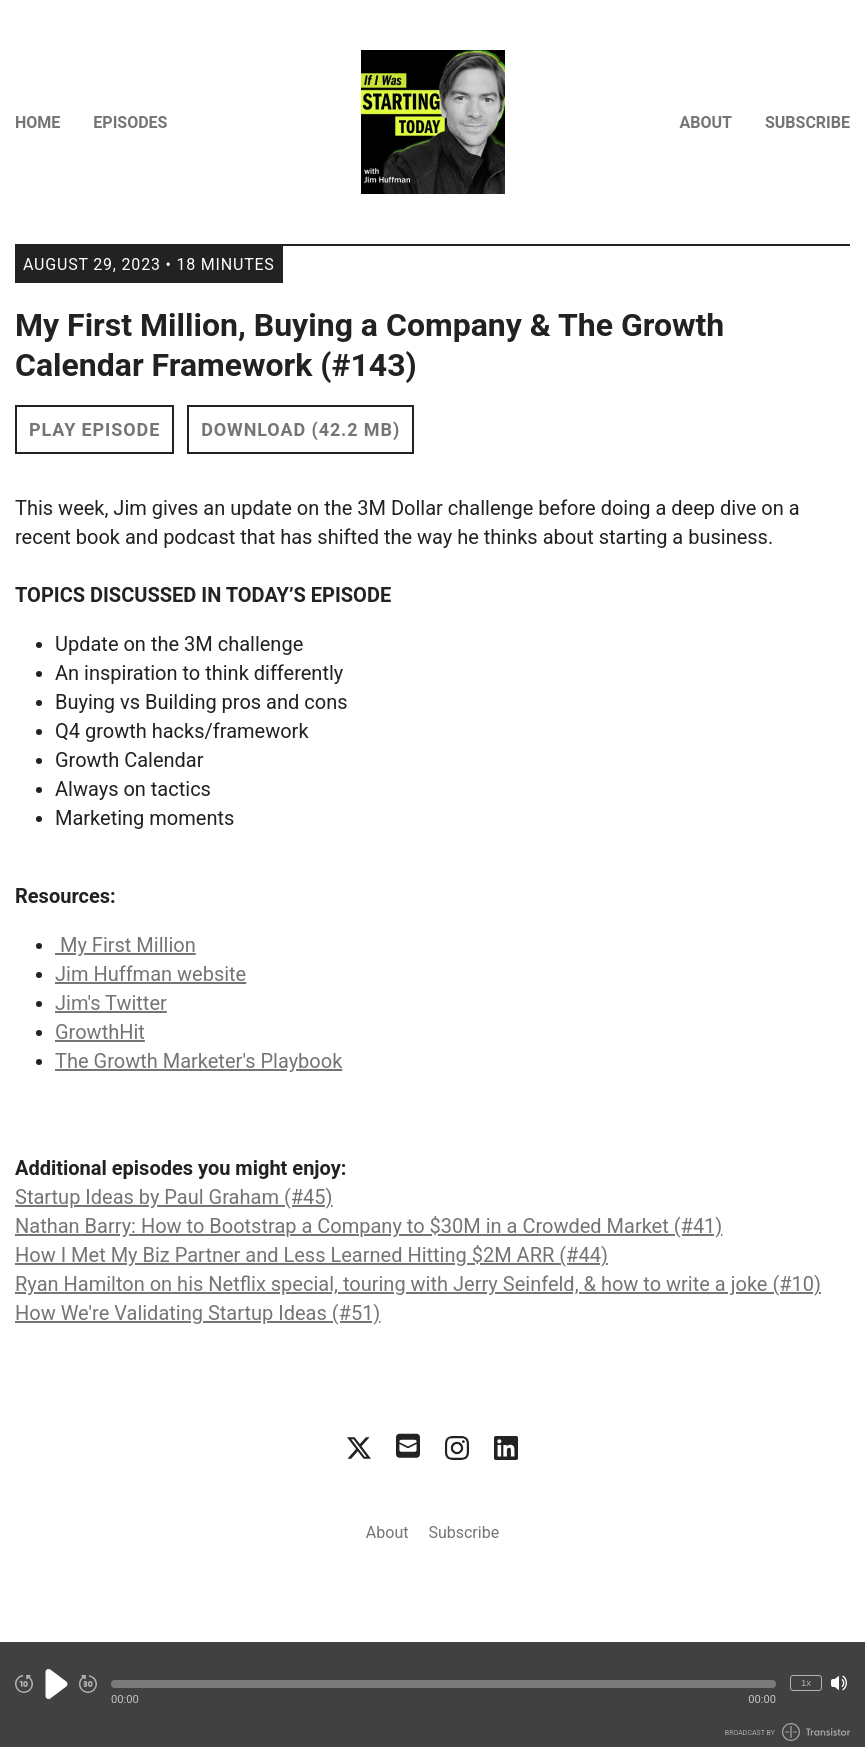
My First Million (125, 945)
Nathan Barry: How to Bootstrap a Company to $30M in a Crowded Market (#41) (368, 1226)
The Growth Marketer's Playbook (198, 1061)
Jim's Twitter (111, 1003)
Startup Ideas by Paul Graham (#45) (173, 1197)
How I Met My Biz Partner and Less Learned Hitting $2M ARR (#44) (311, 1255)
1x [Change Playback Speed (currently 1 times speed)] (806, 1682)
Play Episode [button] (94, 429)
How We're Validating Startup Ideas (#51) (197, 1313)
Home (37, 122)
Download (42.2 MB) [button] (300, 429)
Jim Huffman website (150, 974)
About (706, 122)
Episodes (130, 122)
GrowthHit (100, 1032)
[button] (443, 1684)
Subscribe (807, 122)
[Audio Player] (432, 1694)
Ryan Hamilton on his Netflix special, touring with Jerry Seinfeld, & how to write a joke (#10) (418, 1284)
